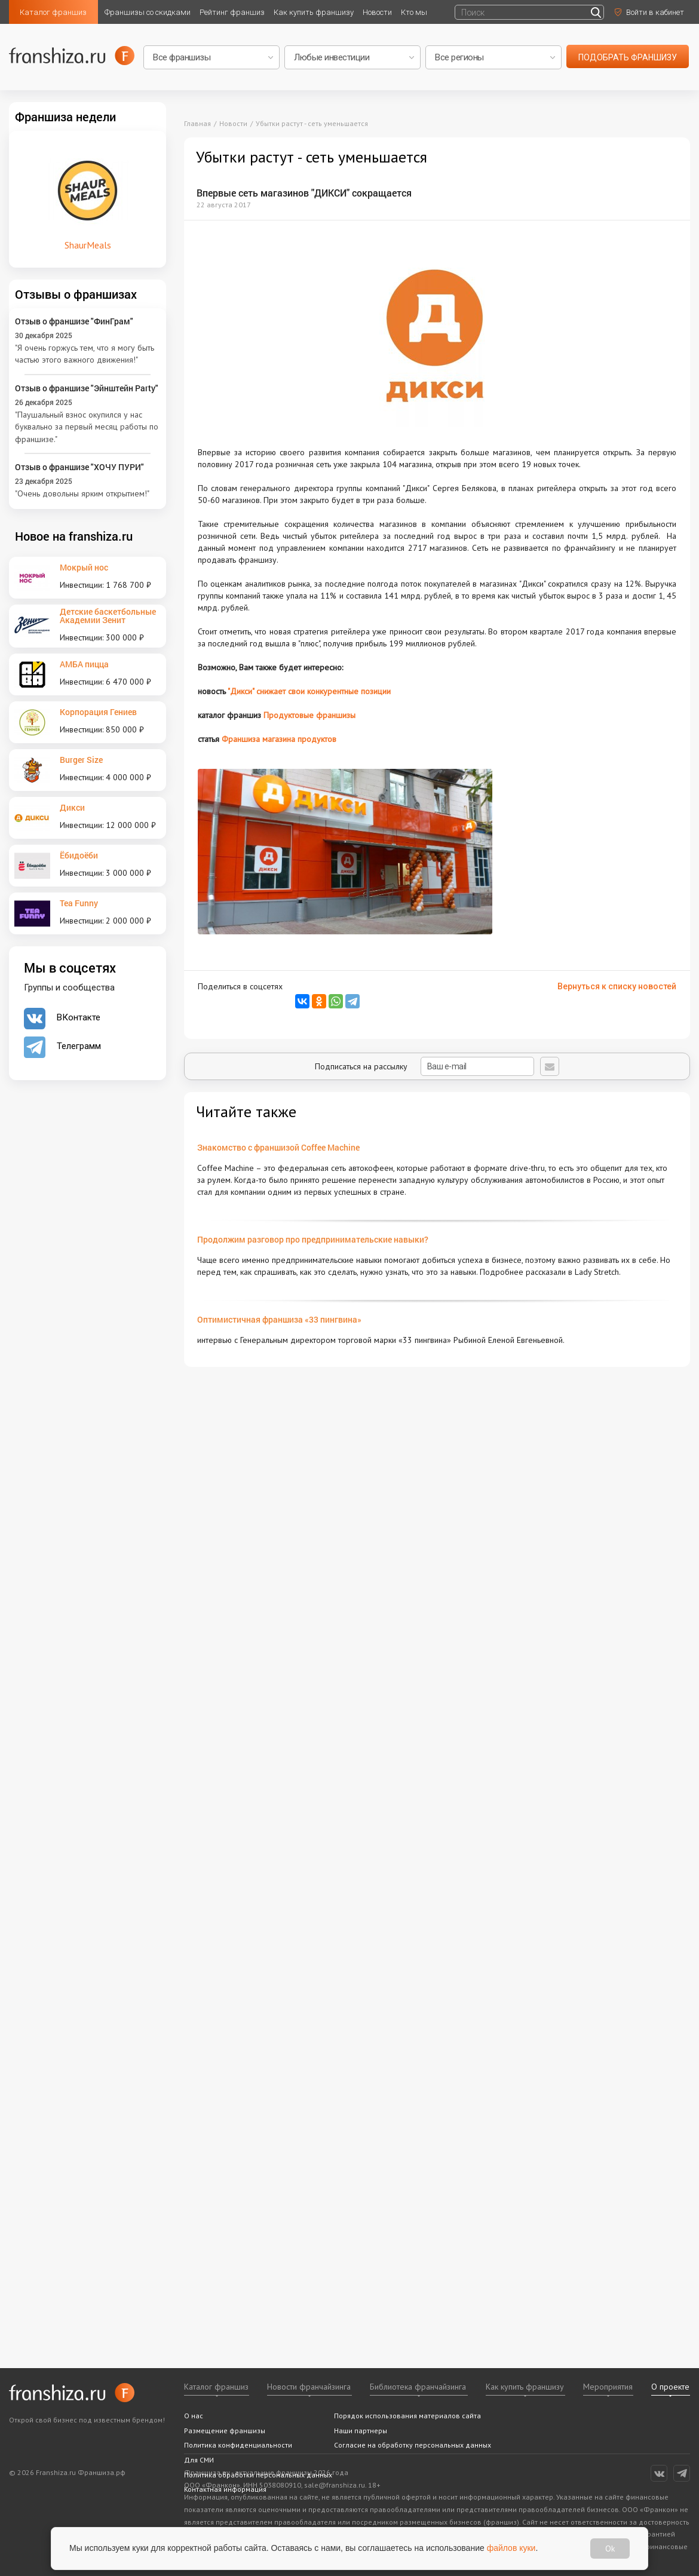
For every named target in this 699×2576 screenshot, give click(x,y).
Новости (377, 12)
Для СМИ (199, 2459)
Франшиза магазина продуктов (279, 739)
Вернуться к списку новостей (616, 986)
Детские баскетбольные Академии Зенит (108, 615)
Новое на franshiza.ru (74, 536)
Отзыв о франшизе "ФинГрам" (74, 321)
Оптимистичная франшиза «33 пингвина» (279, 1319)
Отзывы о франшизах (76, 294)
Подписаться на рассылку (424, 1066)
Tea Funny (79, 903)
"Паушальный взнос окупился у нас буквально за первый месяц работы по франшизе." (86, 426)
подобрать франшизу (627, 57)
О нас (193, 2415)
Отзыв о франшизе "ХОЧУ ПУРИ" (79, 467)
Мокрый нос (84, 567)
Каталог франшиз (53, 12)
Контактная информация (225, 2489)
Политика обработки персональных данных (258, 2474)
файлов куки (511, 2548)
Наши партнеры (360, 2430)
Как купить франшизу (314, 12)
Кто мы (414, 12)
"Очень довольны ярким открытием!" (82, 493)
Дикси (72, 807)
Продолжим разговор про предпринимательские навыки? (312, 1239)
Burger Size (81, 759)
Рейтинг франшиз (232, 12)
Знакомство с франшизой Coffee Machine (278, 1147)
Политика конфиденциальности (238, 2444)
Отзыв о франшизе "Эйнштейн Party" (86, 388)
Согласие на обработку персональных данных (412, 2444)
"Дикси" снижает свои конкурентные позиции (309, 691)
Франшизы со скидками (148, 12)
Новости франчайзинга (309, 2386)
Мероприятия (608, 2386)
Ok (610, 2548)
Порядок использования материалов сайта (407, 2415)
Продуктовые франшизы (309, 715)
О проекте (670, 2386)
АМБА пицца (84, 664)
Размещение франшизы (224, 2430)
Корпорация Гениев (98, 711)
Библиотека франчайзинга (418, 2386)
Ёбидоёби (79, 855)
